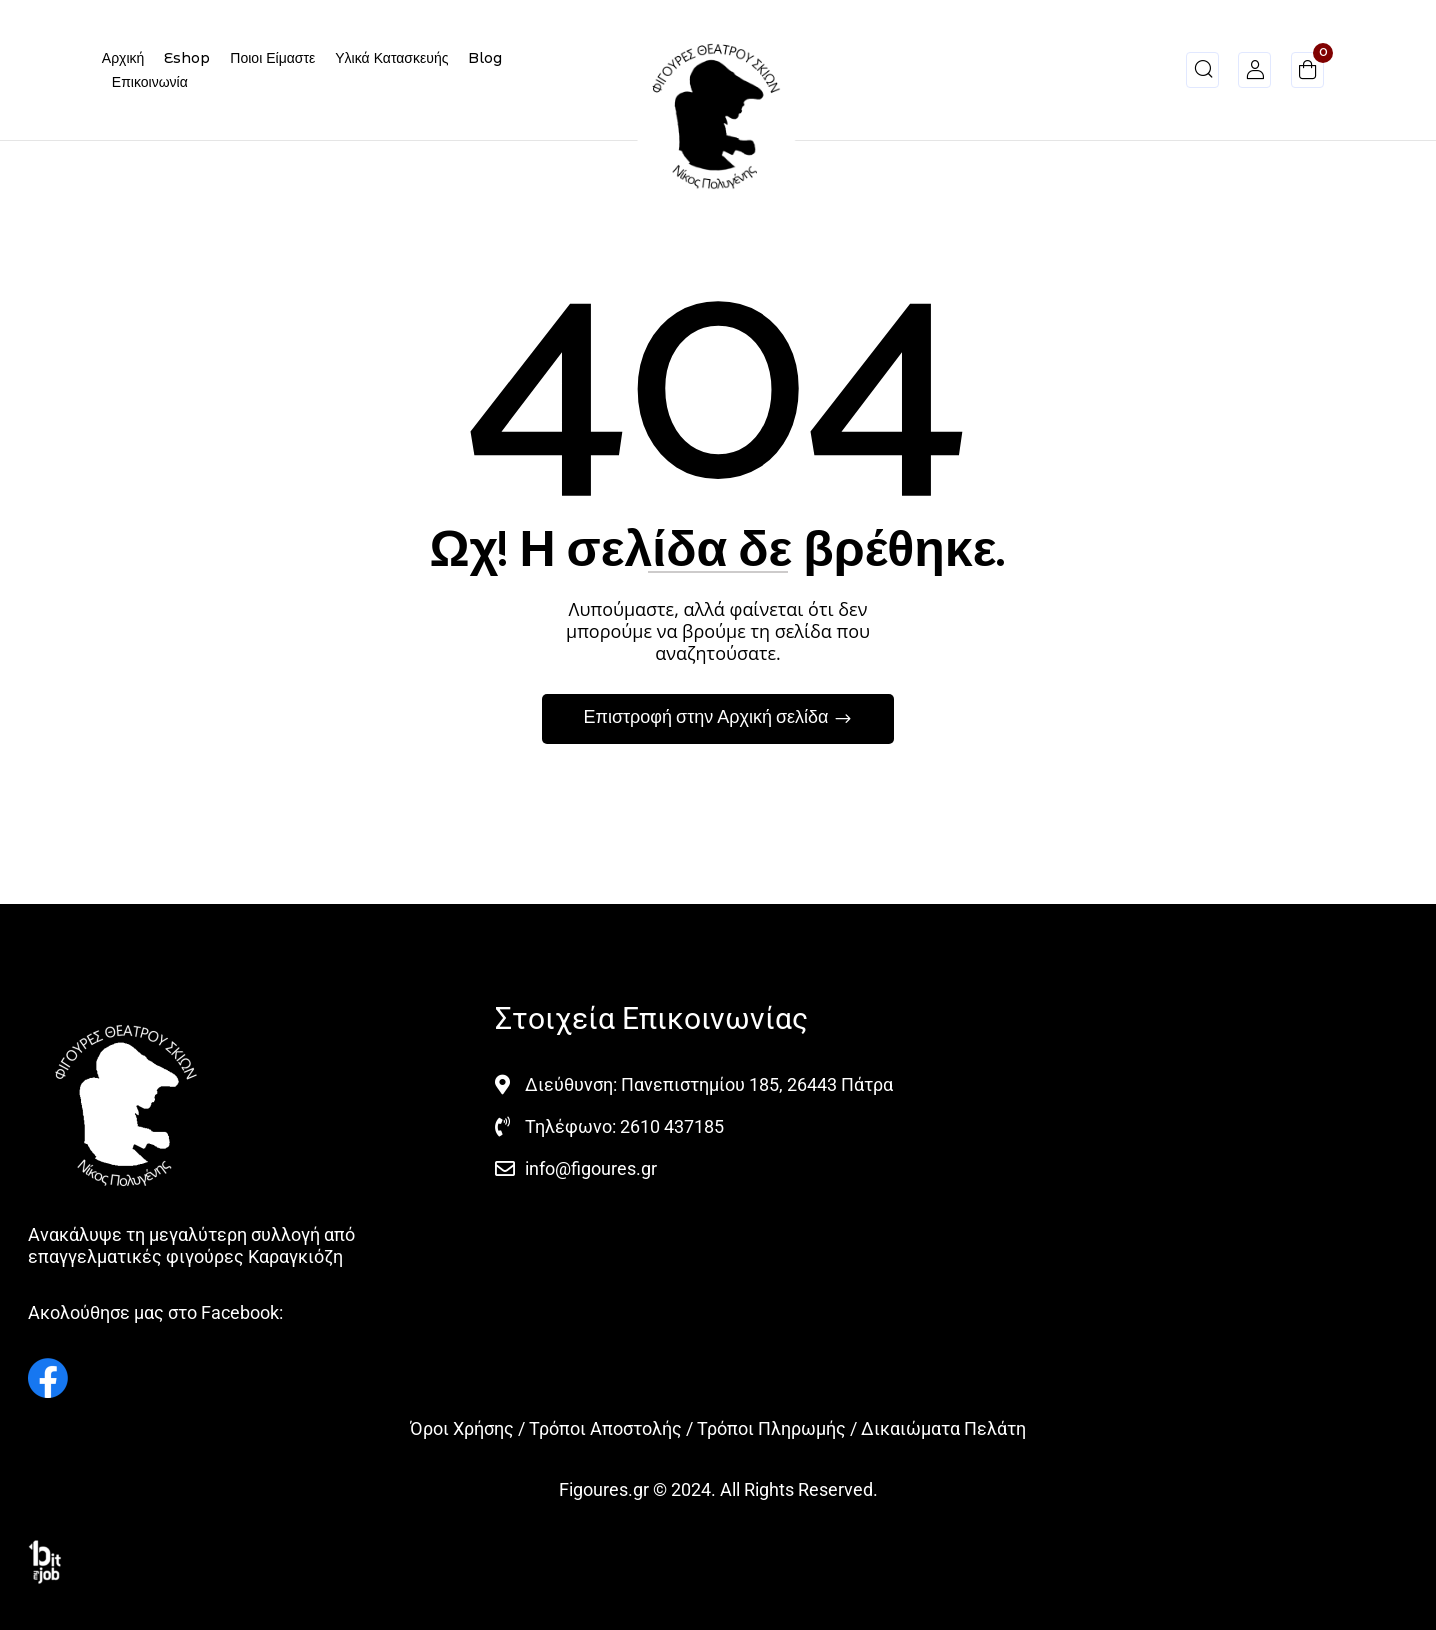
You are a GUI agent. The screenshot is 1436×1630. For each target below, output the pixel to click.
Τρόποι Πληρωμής (771, 1428)
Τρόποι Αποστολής (605, 1428)
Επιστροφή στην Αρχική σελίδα (707, 718)
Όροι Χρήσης (462, 1428)
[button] (1307, 73)
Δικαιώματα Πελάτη (943, 1428)
